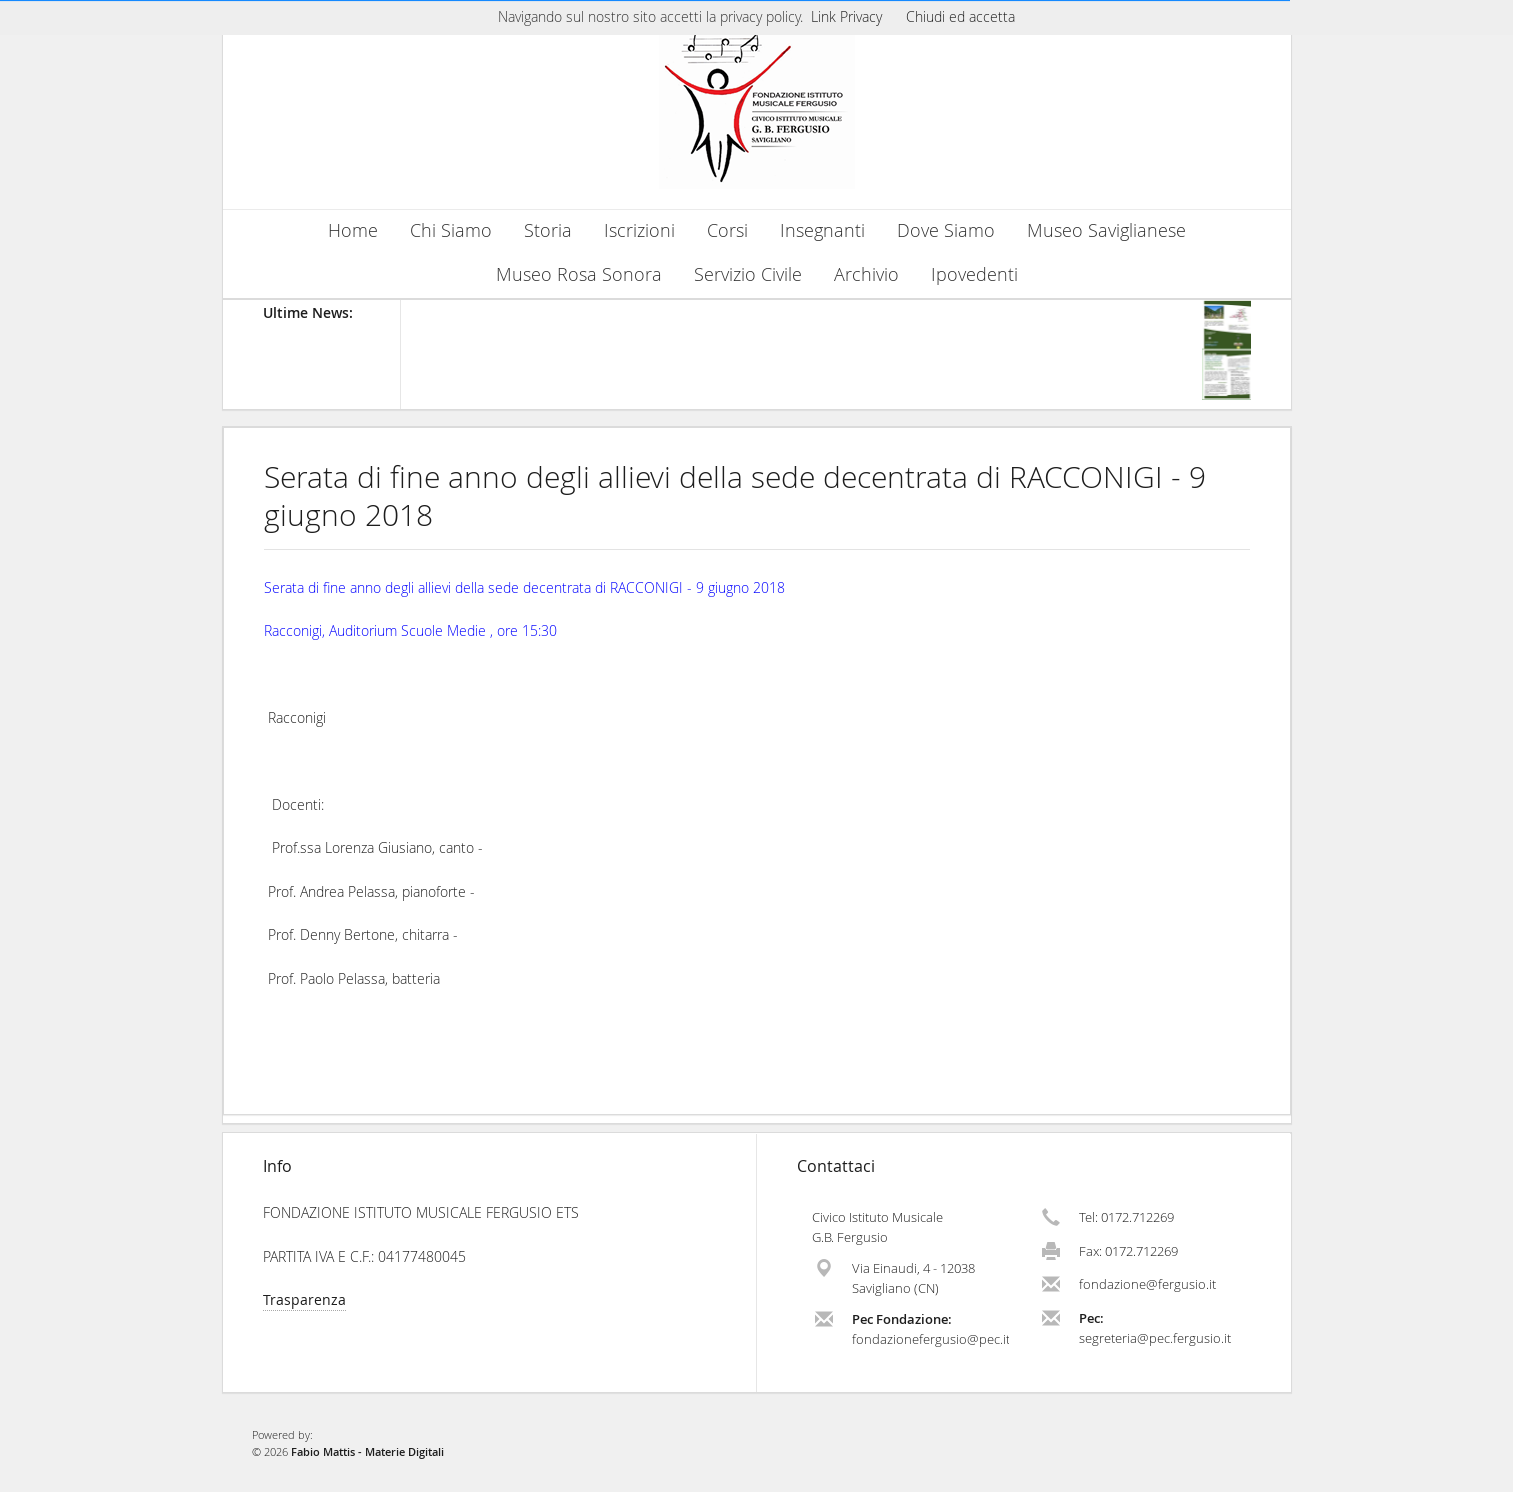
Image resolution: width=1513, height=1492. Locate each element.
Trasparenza (304, 1299)
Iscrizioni (639, 230)
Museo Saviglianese (1106, 230)
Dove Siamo (946, 230)
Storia (548, 230)
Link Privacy (846, 16)
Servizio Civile (748, 274)
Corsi (727, 230)
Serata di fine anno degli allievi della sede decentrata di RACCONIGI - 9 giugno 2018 (735, 496)
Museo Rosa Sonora (579, 274)
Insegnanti (822, 230)
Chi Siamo (451, 230)
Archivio (866, 274)
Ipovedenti (974, 274)
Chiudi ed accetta (960, 16)
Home (353, 230)
